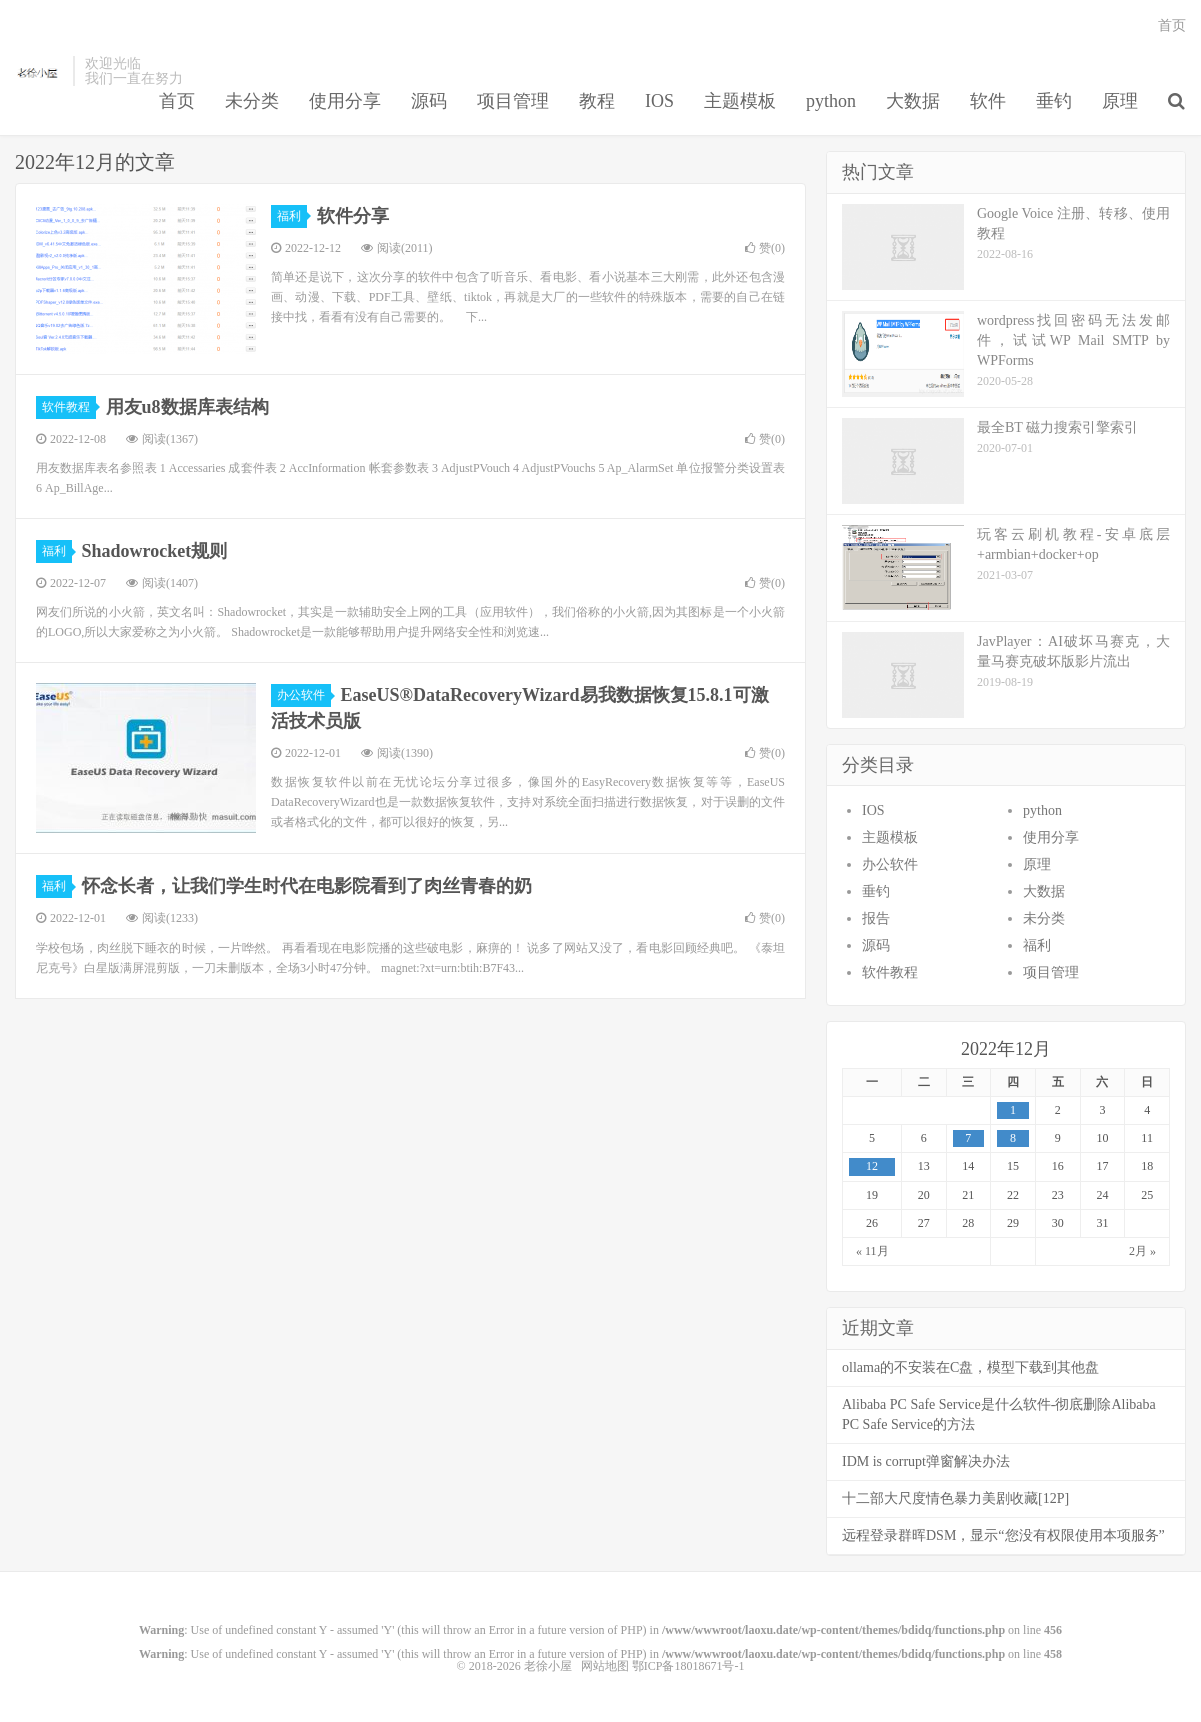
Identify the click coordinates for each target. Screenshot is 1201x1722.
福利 (292, 216)
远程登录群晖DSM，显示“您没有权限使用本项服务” (1003, 1535)
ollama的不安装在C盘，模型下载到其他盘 (970, 1367)
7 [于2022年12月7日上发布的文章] (968, 1138)
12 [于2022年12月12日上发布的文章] (872, 1166)
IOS (659, 101)
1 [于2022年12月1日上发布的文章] (1013, 1110)
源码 (429, 101)
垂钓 (1054, 101)
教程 (597, 101)
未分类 (252, 101)
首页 (177, 101)
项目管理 (513, 101)
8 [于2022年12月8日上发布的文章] (1013, 1138)
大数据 (913, 101)
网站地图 (605, 1666)
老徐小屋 (39, 71)
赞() (765, 248)
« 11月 (872, 1251)
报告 (876, 918)
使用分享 (345, 101)
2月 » (1142, 1251)
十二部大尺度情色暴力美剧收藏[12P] (955, 1498)
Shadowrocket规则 (155, 551)
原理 (1120, 101)
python (831, 101)
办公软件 (304, 695)
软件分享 (353, 216)
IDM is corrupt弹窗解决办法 (926, 1461)
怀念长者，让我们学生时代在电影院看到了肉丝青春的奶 (307, 886)
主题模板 (740, 101)
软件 (988, 101)
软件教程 (69, 407)
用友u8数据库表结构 (187, 407)
